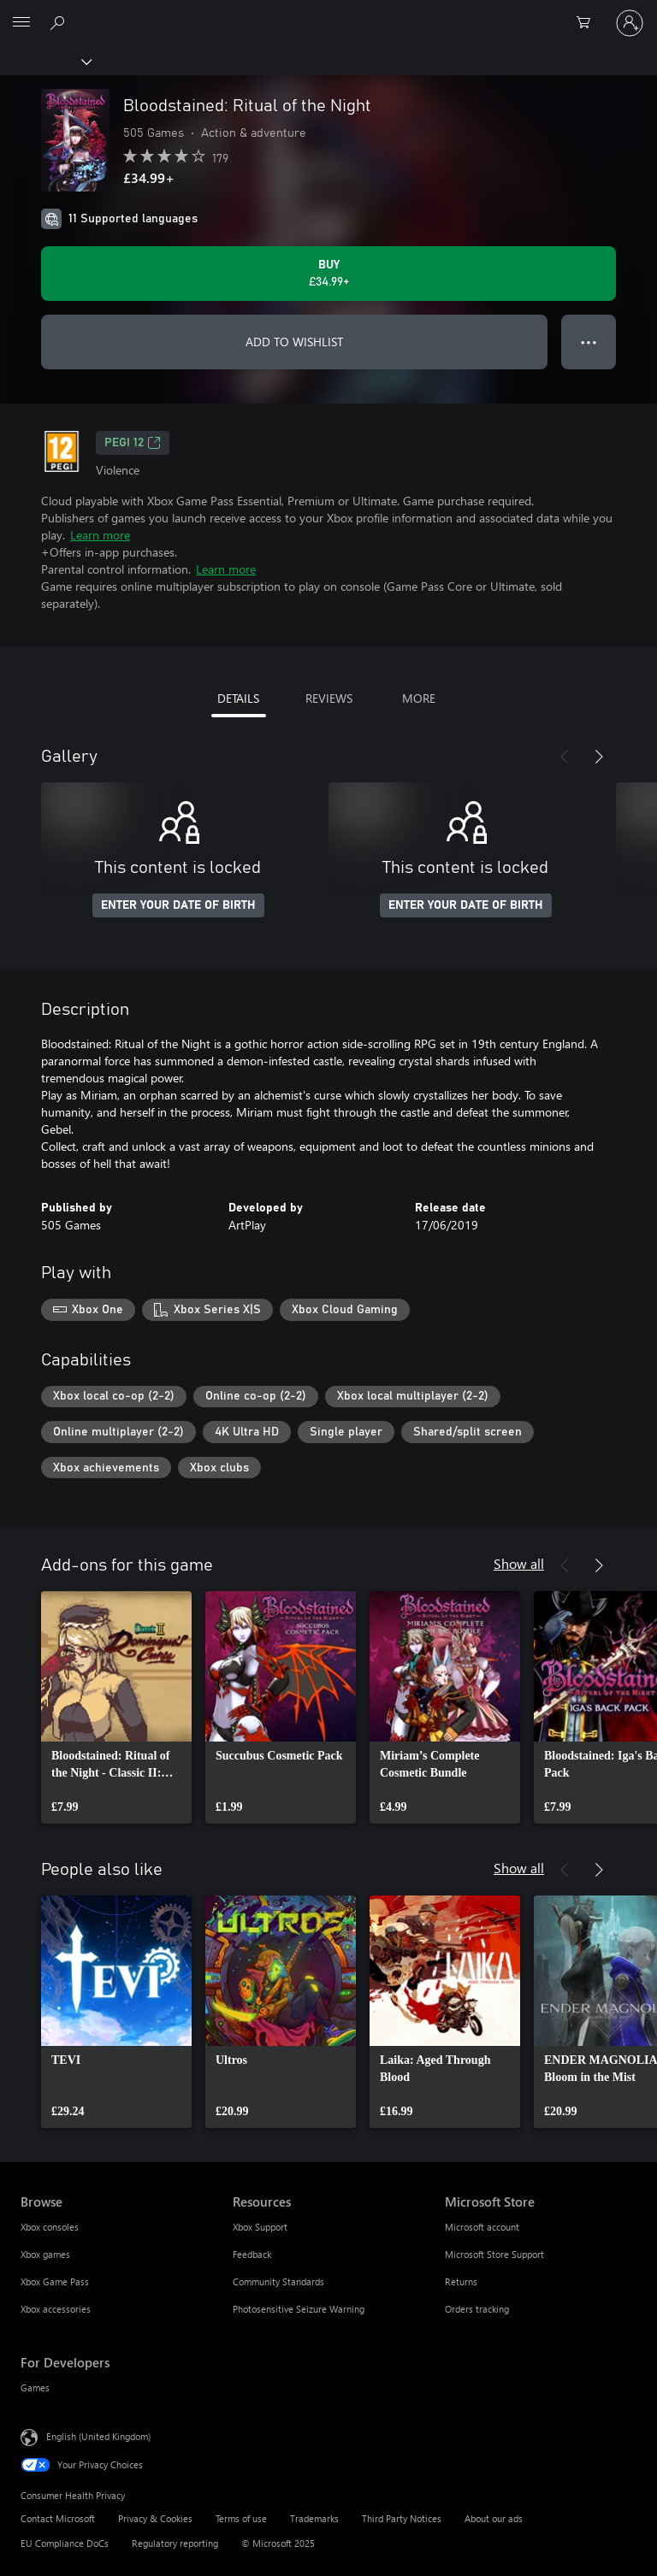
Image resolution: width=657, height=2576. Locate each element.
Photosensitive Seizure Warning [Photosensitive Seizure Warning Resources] (298, 2308)
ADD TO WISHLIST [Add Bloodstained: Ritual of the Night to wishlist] (294, 341)
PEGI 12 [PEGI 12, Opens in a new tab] (132, 443)
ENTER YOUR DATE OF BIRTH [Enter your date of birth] (178, 905)
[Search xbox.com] (59, 22)
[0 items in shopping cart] (588, 23)
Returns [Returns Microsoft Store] (461, 2281)
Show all (519, 1563)
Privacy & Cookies (155, 2518)
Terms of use (241, 2518)
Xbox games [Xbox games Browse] (45, 2254)
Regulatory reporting (175, 2543)
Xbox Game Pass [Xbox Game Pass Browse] (55, 2281)
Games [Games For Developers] (35, 2387)
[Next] (599, 757)
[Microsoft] (327, 13)
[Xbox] (45, 60)
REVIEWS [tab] (328, 698)
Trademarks (314, 2518)
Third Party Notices (401, 2518)
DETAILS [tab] (238, 698)
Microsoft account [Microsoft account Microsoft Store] (482, 2226)
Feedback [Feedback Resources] (252, 2254)
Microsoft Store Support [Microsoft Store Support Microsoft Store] (494, 2254)
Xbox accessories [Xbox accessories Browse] (56, 2308)
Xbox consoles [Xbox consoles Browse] (50, 2226)
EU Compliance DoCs (65, 2543)
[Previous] (565, 757)
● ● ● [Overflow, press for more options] (589, 341)
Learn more (100, 535)
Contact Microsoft (58, 2518)
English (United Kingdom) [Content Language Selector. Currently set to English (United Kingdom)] (98, 2436)
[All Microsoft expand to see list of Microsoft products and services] (21, 23)
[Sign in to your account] (629, 23)
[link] (116, 1707)
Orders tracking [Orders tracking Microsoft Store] (477, 2308)
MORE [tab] (418, 698)
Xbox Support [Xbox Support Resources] (260, 2226)
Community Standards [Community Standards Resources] (278, 2281)
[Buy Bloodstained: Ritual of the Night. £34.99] (328, 273)
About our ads (494, 2518)
